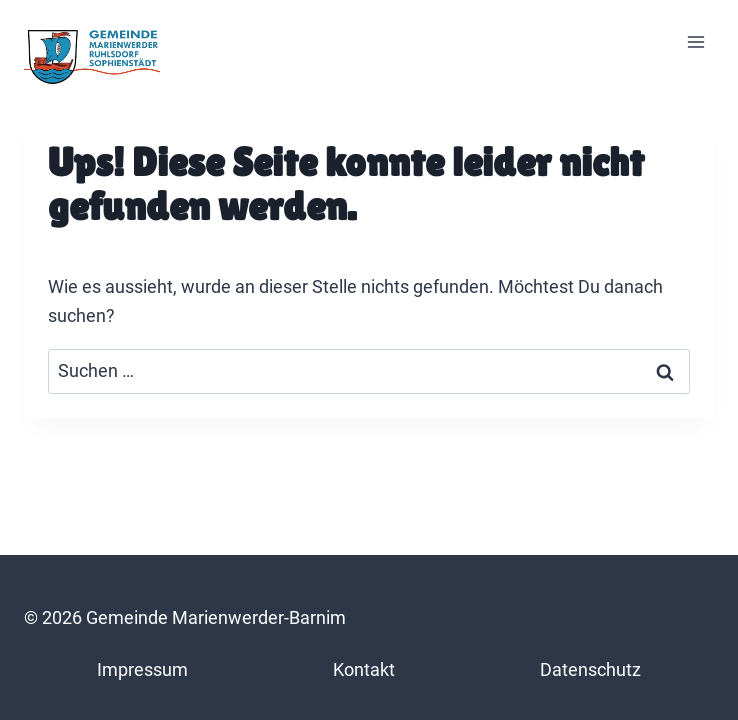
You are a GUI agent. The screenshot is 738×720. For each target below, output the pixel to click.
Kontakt (364, 669)
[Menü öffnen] (695, 42)
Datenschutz (590, 669)
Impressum (142, 669)
